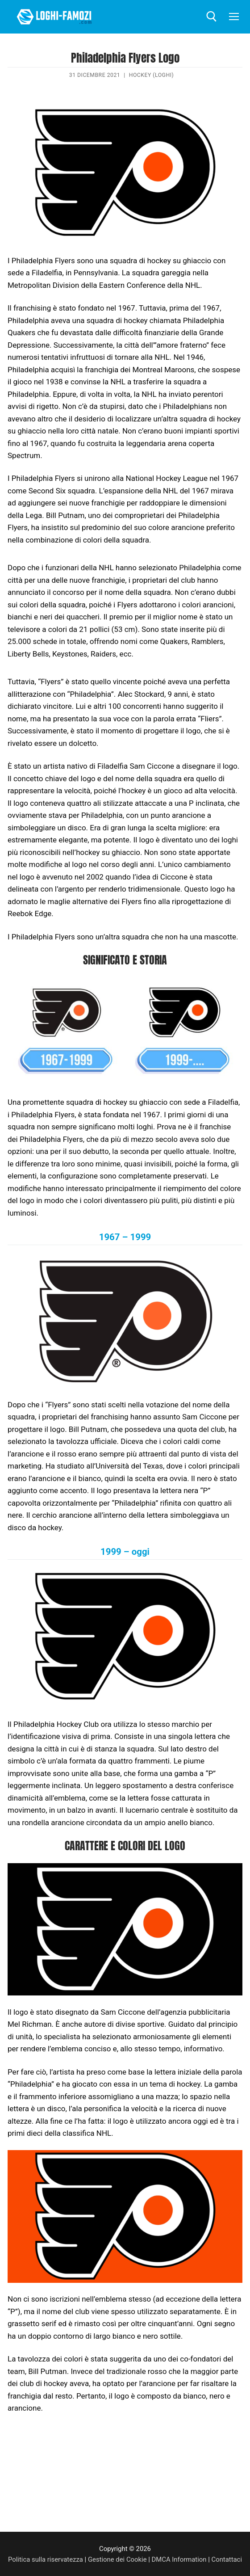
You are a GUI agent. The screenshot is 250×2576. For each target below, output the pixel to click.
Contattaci (227, 2559)
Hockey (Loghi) (151, 75)
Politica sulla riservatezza (45, 2559)
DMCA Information (179, 2559)
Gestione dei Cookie (117, 2559)
